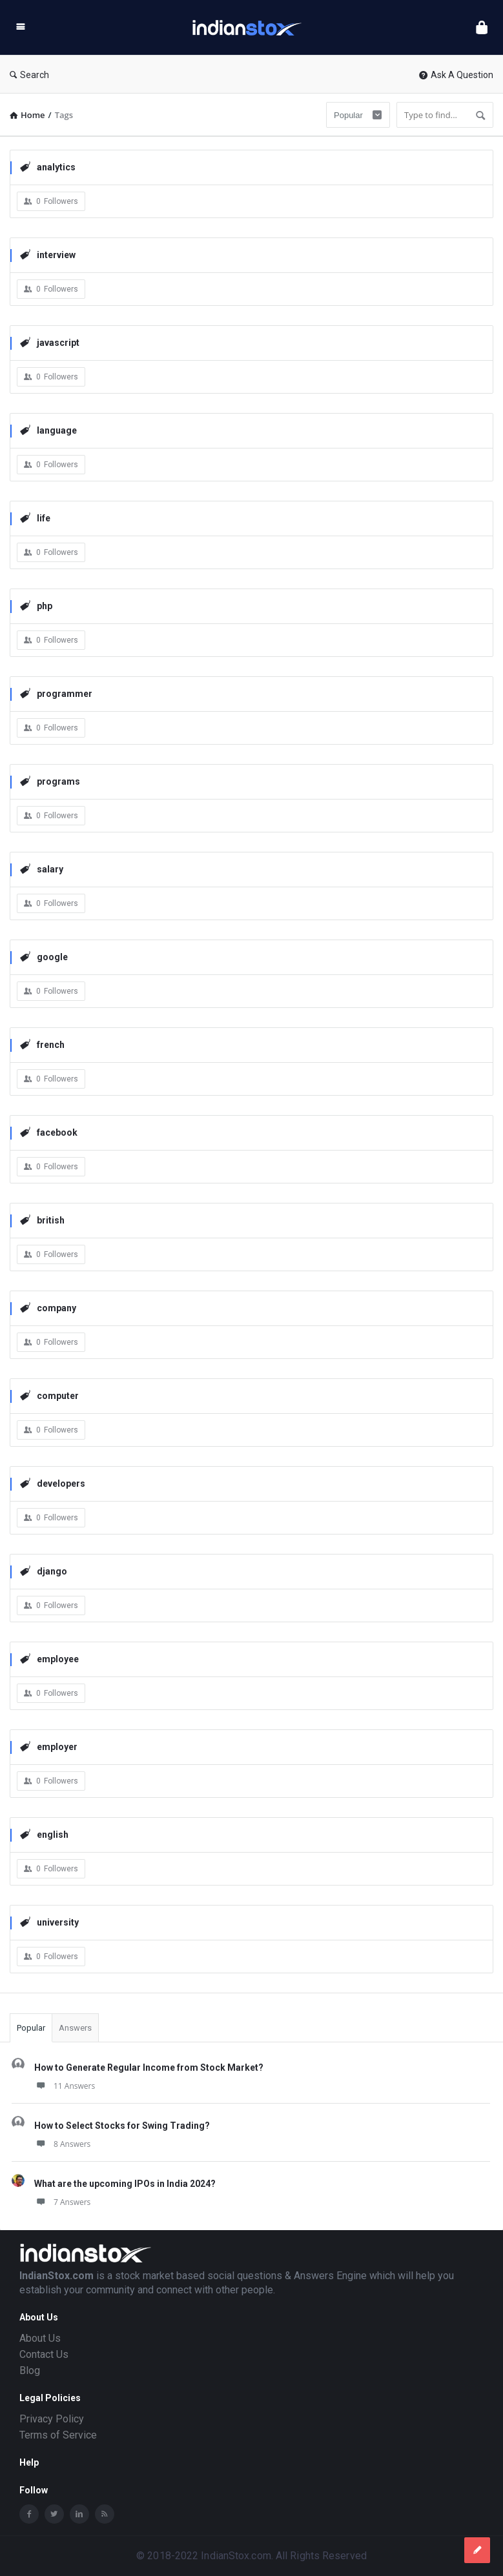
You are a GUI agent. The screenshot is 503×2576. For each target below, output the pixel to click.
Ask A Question (456, 75)
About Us (40, 2338)
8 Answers (62, 2143)
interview (48, 254)
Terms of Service (58, 2435)
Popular (31, 2028)
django (43, 1570)
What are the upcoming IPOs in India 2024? (125, 2184)
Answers (75, 2028)
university (49, 1922)
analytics (48, 166)
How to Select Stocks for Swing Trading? (122, 2125)
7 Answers (62, 2202)
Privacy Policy (51, 2419)
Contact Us (43, 2354)
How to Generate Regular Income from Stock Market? (148, 2067)
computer (49, 1395)
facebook (48, 1132)
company (48, 1307)
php (36, 605)
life (35, 517)
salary (41, 868)
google (44, 956)
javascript (49, 342)
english (44, 1834)
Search (29, 75)
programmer (56, 693)
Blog (29, 2370)
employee (49, 1658)
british (42, 1219)
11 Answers (64, 2085)
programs (50, 781)
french (42, 1044)
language (48, 430)
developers (52, 1483)
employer (48, 1746)
